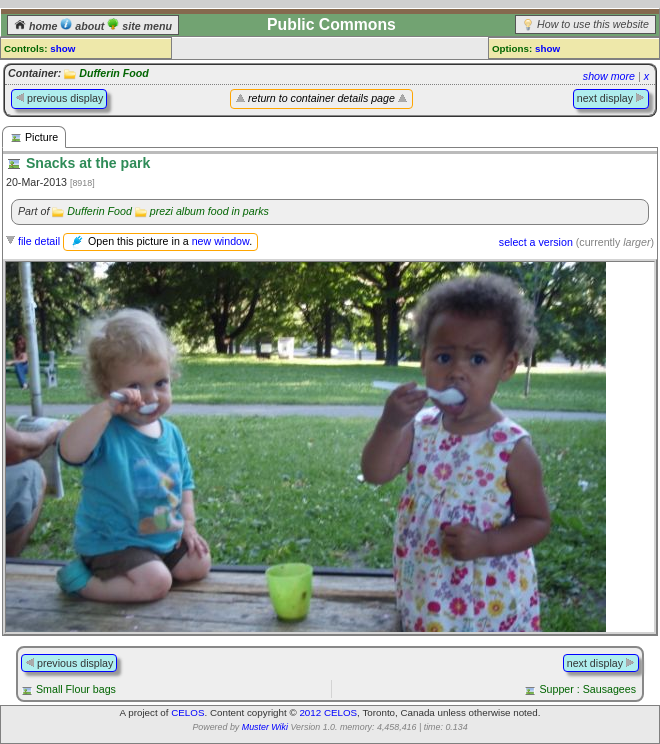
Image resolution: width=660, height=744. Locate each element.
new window (220, 241)
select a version (536, 242)
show (62, 48)
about (83, 26)
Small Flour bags (76, 689)
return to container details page (321, 98)
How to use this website (593, 24)
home (37, 26)
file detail (39, 241)
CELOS (187, 712)
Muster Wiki (265, 727)
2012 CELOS (328, 712)
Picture (34, 137)
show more (609, 76)
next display (611, 98)
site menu (139, 26)
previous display (59, 98)
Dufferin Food (114, 73)
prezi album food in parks (209, 211)
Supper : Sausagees (587, 689)
